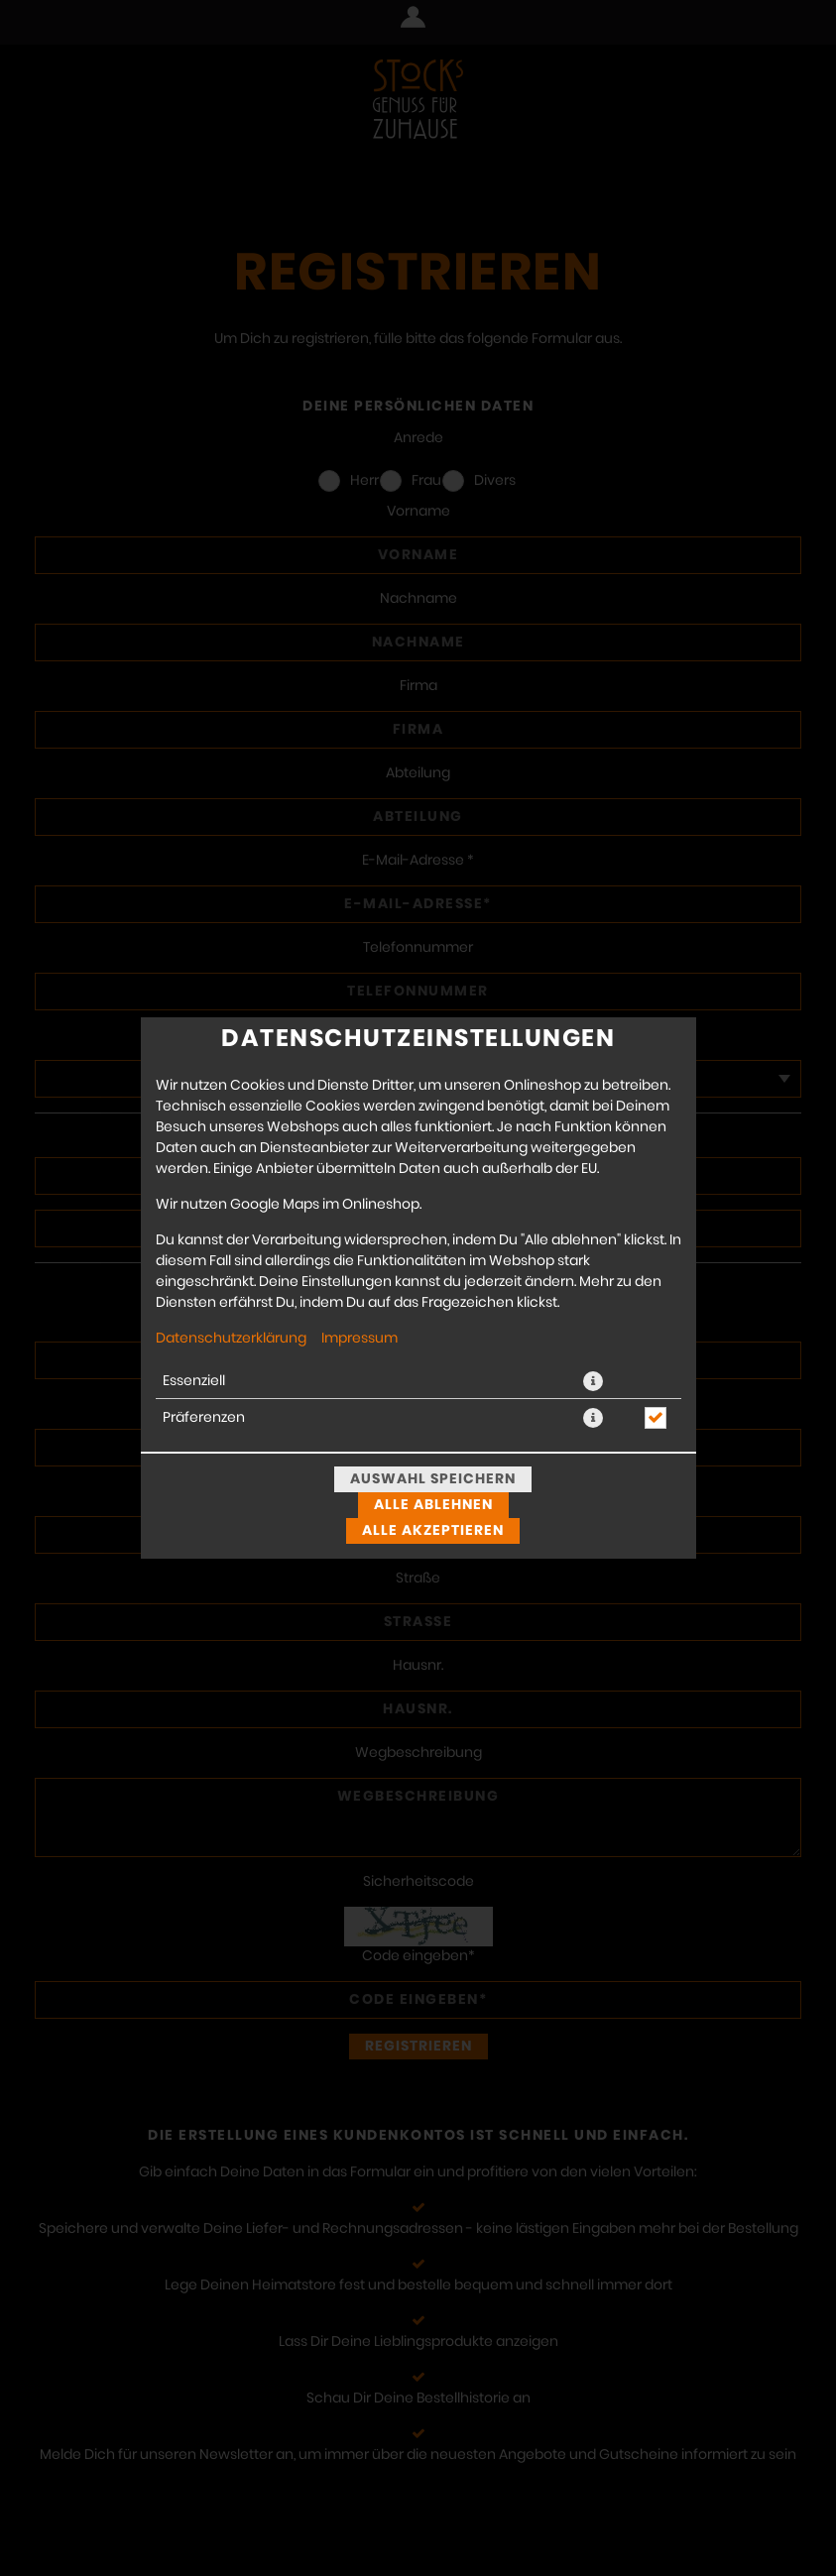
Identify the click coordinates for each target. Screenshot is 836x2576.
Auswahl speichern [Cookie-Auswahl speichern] (433, 1479)
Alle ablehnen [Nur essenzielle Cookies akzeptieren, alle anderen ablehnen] (433, 1505)
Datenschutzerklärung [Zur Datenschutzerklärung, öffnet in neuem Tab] (231, 1339)
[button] (593, 1381)
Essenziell (194, 1381)
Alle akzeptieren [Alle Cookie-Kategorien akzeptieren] (433, 1531)
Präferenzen (204, 1418)
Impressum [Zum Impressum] (359, 1339)
